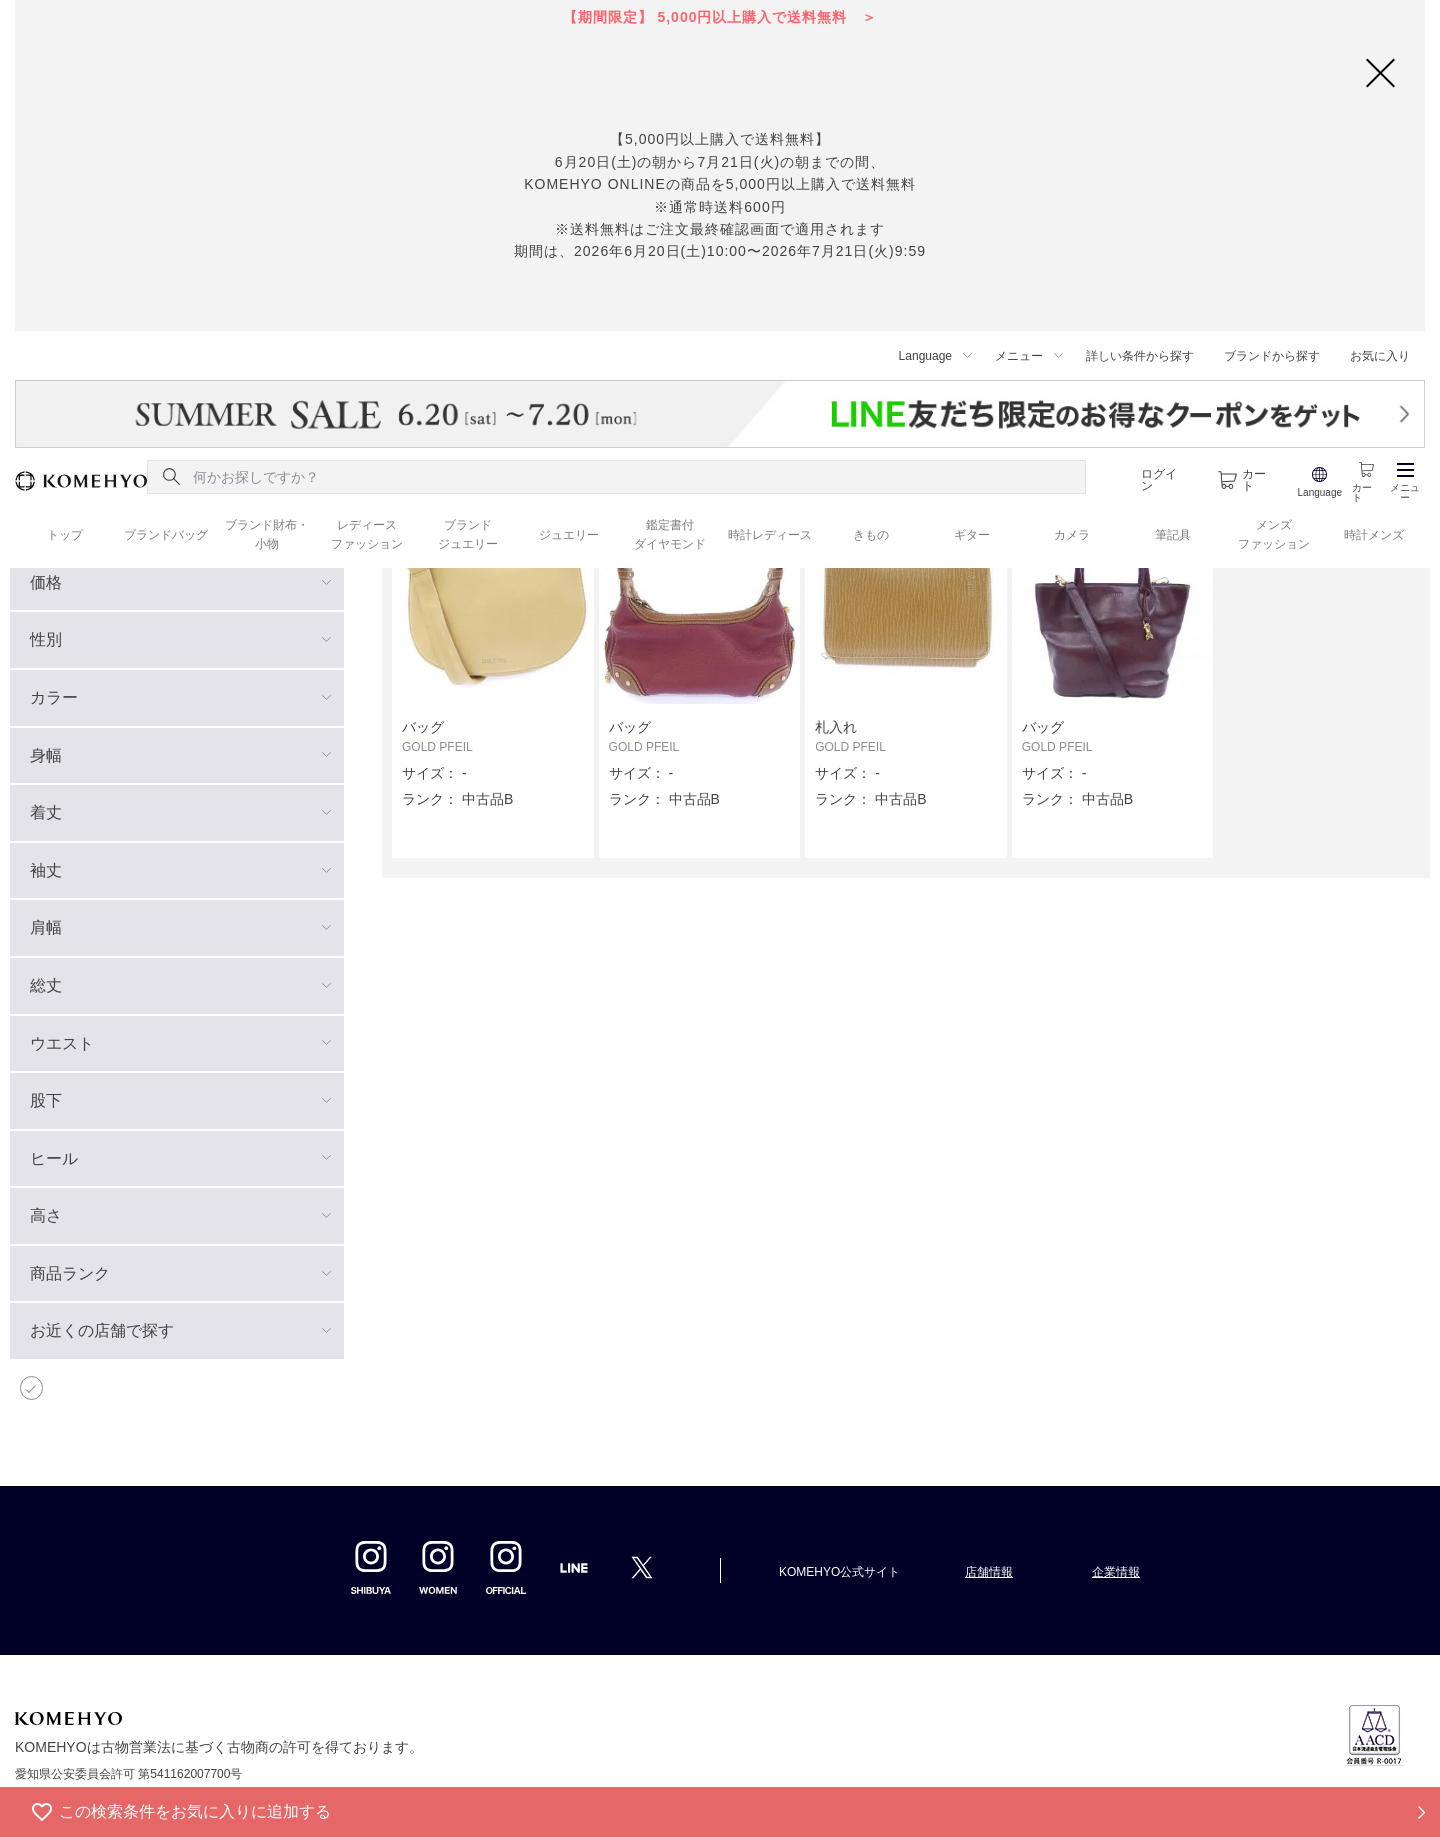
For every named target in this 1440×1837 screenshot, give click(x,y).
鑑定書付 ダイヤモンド (670, 534)
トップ (65, 535)
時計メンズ (1374, 535)
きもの (871, 535)
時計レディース (770, 535)
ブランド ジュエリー (468, 534)
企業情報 (1116, 1572)
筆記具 (1173, 535)
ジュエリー (569, 535)
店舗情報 (989, 1572)
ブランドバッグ (166, 535)
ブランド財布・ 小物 (267, 534)
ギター (972, 535)
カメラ (1072, 535)
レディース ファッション (367, 534)
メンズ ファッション (1274, 534)
